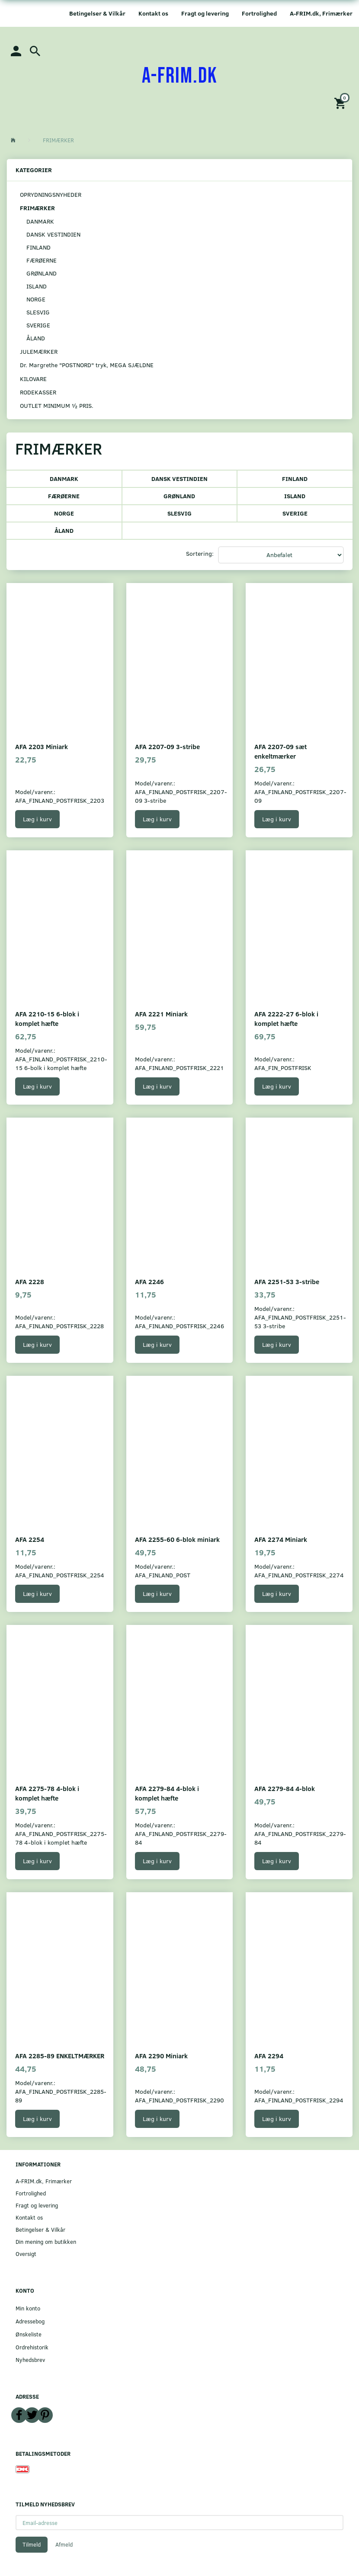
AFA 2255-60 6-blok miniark (177, 1539)
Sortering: (200, 553)
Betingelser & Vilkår (97, 13)
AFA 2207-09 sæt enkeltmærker (280, 751)
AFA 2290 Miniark (161, 2055)
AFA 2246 (149, 1281)
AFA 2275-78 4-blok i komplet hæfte (47, 1793)
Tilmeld (31, 2544)
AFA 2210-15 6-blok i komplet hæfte (47, 1018)
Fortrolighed (259, 13)
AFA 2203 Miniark (41, 746)
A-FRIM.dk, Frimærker (321, 13)
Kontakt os (153, 13)
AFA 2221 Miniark (161, 1013)
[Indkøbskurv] (341, 102)
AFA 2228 (29, 1281)
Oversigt (26, 2253)
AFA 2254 (29, 1539)
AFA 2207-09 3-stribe (167, 746)
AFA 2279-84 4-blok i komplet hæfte (167, 1793)
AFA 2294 (268, 2055)
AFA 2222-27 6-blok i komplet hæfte (286, 1018)
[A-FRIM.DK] (180, 76)
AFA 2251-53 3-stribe (286, 1281)
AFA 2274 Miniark (280, 1539)
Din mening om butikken (46, 2241)
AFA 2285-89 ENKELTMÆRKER (59, 2055)
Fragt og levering (205, 13)
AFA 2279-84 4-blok (284, 1788)
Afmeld (64, 2544)
